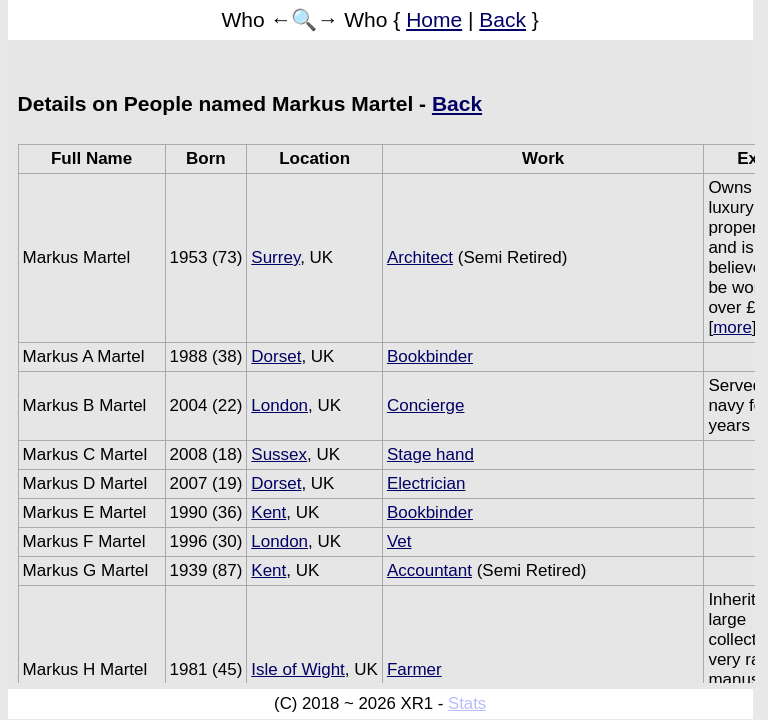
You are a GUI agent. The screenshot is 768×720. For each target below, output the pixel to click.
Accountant (429, 570)
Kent (268, 512)
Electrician (426, 483)
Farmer (414, 669)
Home (434, 19)
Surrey (275, 257)
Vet (399, 541)
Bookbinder (430, 356)
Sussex (279, 454)
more (732, 327)
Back (502, 19)
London (279, 405)
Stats (467, 703)
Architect (420, 257)
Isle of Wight (298, 669)
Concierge (426, 405)
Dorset (276, 356)
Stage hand (430, 454)
